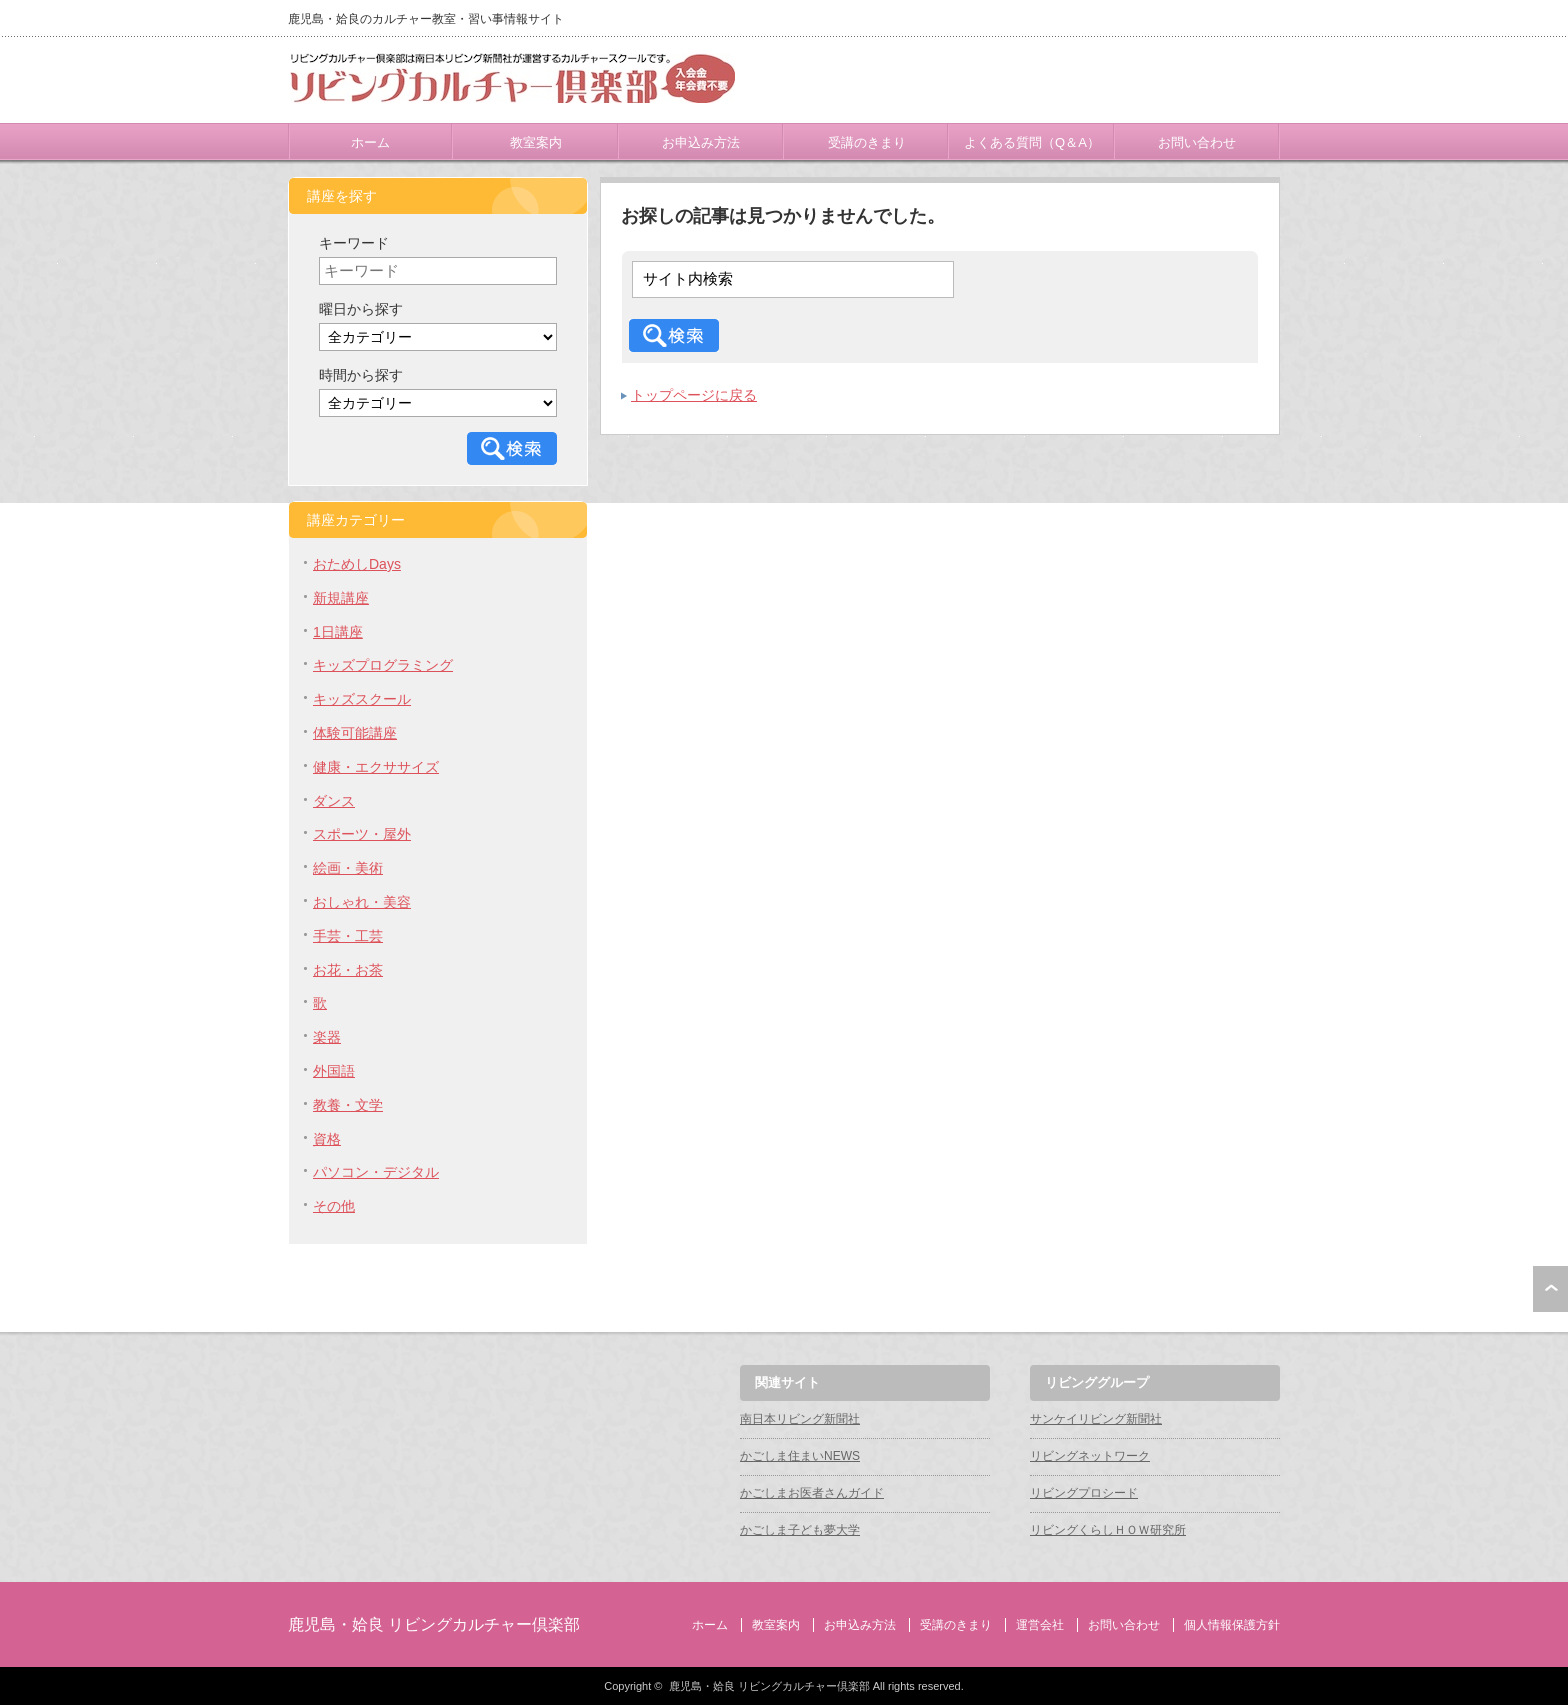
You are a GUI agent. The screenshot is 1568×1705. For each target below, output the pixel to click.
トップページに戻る (694, 395)
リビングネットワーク (1090, 1456)
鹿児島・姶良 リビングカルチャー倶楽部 (434, 1624)
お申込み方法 (701, 142)
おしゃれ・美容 (362, 902)
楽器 (327, 1037)
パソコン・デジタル (376, 1172)
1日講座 (338, 632)
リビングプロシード (1084, 1493)
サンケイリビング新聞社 (1096, 1419)
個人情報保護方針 (1232, 1625)
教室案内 (536, 142)
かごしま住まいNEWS (800, 1456)
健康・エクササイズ (376, 767)
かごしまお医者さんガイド (812, 1493)
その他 (334, 1206)
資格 (327, 1139)
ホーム (370, 142)
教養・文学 (348, 1105)
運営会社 (1040, 1625)
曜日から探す (361, 309)
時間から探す (361, 375)
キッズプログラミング (383, 665)
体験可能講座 (355, 733)
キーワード (354, 243)
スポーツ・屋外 (362, 834)
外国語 (334, 1071)
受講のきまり (867, 142)
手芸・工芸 (348, 936)
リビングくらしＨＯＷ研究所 (1108, 1530)
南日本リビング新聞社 (800, 1419)
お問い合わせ (1197, 142)
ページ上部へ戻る (1550, 1289)
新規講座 (341, 598)
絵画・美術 (348, 868)
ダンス (334, 801)
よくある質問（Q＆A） (1032, 142)
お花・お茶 (348, 970)
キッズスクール (362, 699)
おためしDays (357, 564)
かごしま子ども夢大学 (800, 1530)
